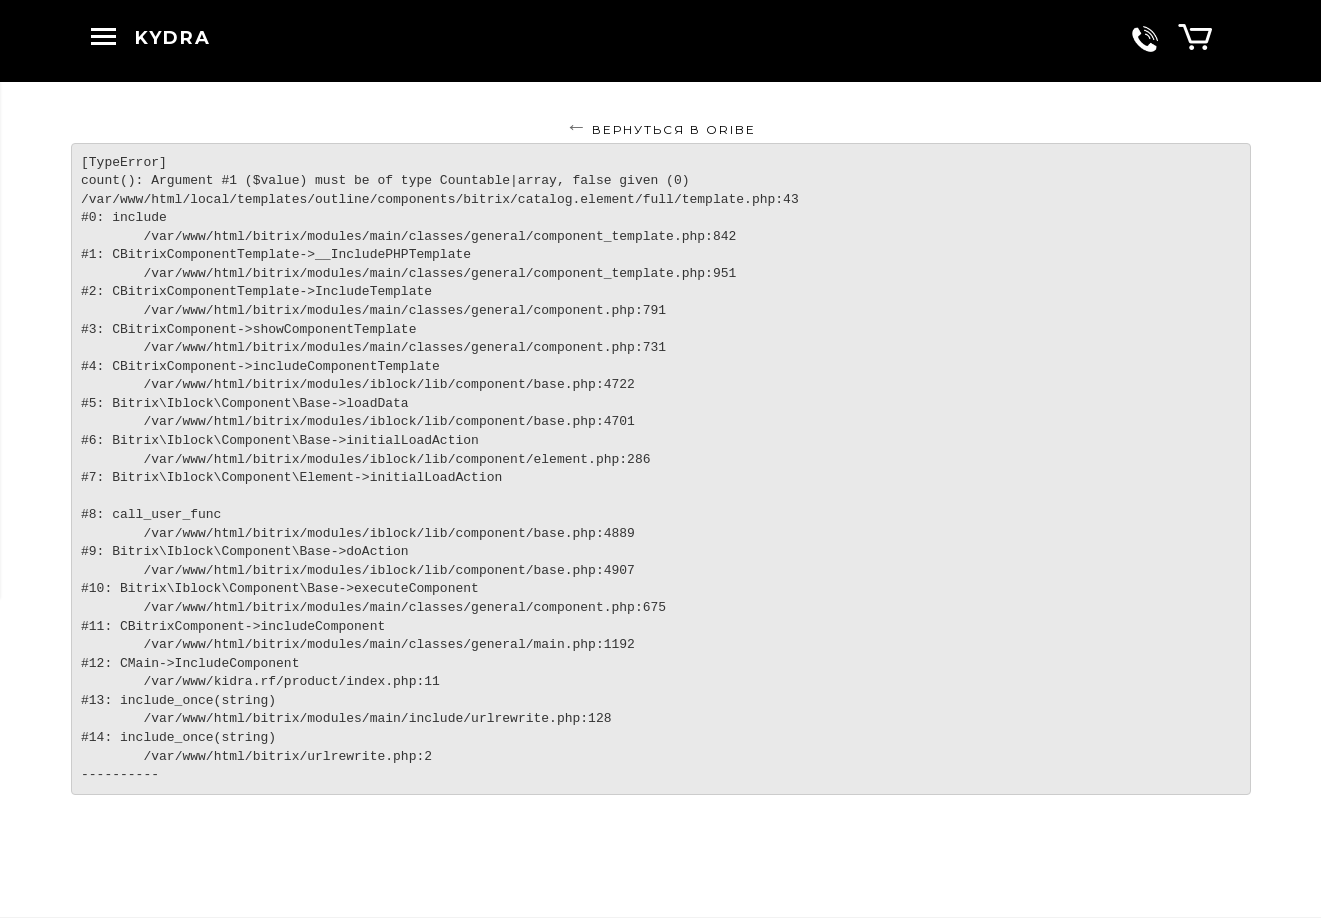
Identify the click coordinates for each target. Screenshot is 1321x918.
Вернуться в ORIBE (674, 129)
